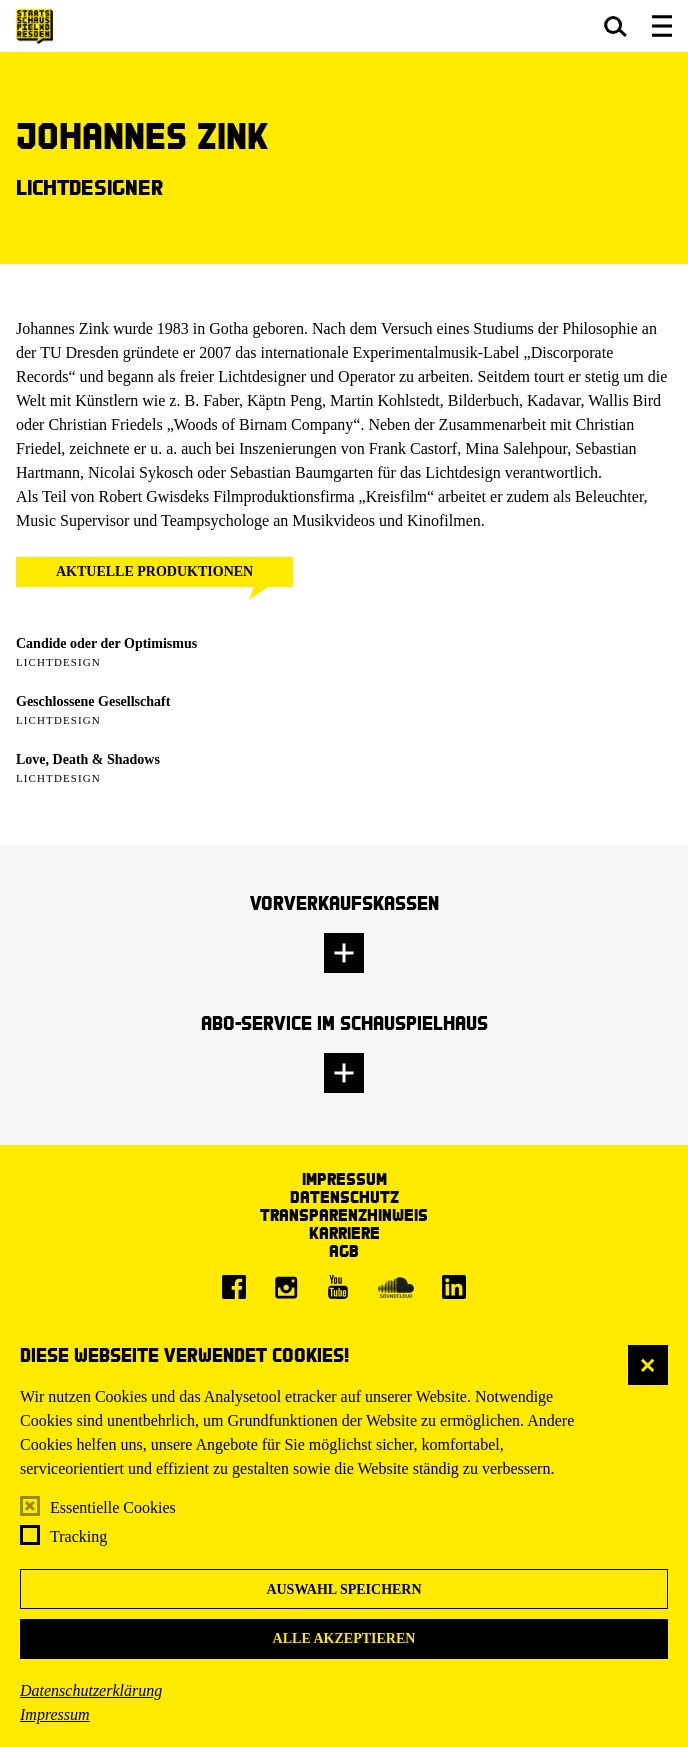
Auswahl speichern (343, 1589)
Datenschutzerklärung (91, 1690)
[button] (615, 26)
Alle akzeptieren (344, 1638)
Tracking (78, 1536)
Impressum (55, 1714)
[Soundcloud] (396, 1287)
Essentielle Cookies (113, 1507)
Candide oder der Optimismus (106, 643)
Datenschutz (344, 1196)
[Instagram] (286, 1287)
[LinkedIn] (454, 1287)
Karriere (344, 1232)
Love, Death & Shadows (88, 759)
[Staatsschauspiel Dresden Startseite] (34, 26)
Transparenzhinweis (344, 1214)
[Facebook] (234, 1287)
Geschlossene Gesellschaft (93, 701)
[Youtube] (338, 1287)
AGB (344, 1250)
